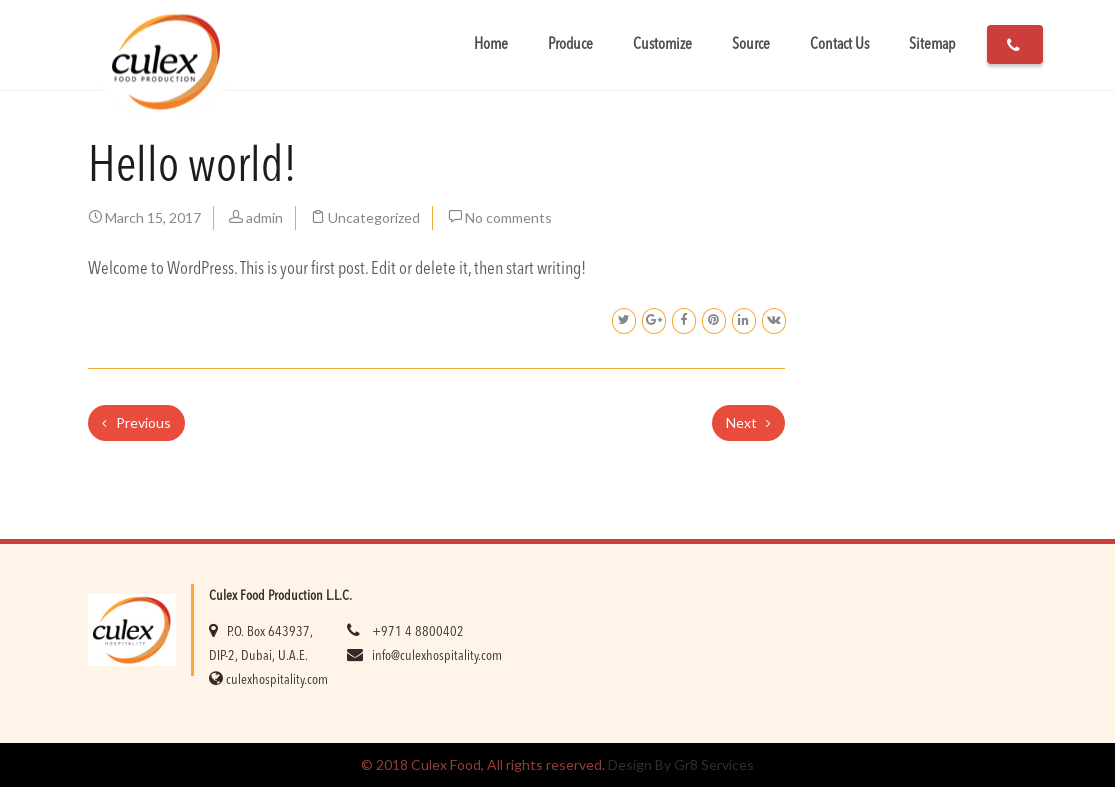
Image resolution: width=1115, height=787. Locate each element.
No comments (508, 217)
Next (748, 422)
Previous (136, 422)
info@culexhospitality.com (437, 656)
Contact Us (839, 45)
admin (264, 217)
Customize (662, 45)
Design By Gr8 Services (681, 764)
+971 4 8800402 (418, 632)
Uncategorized (374, 217)
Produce (570, 45)
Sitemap (932, 45)
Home (491, 45)
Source (751, 45)
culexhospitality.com (277, 680)
